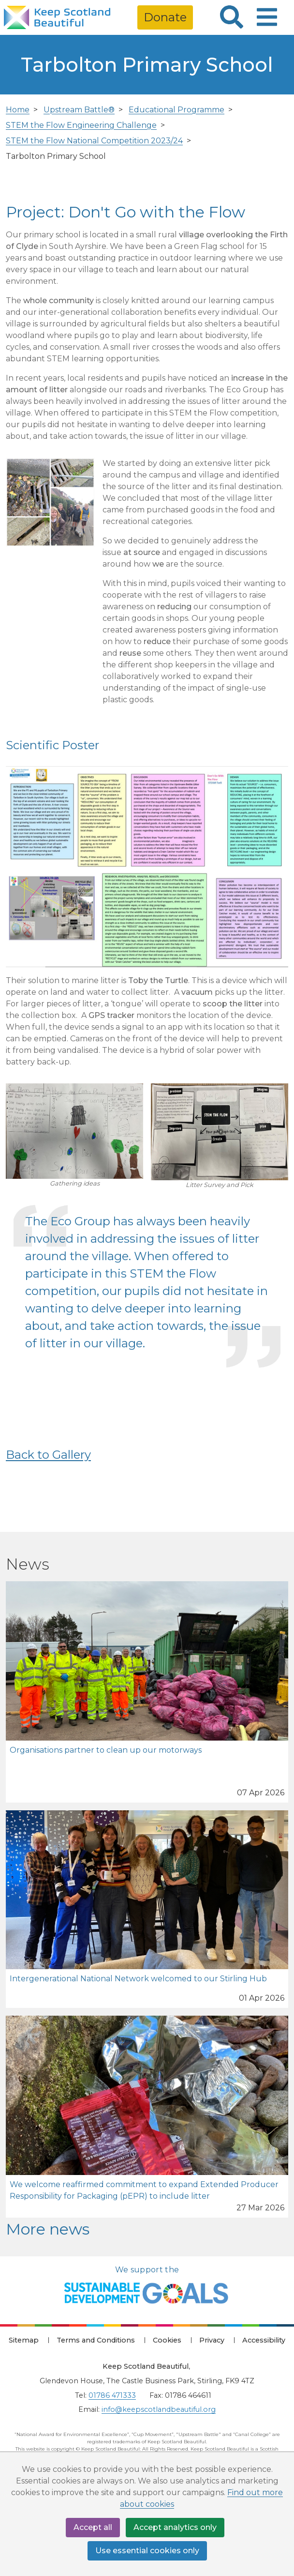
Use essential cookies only (147, 2550)
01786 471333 (112, 2395)
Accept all (93, 2527)
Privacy (211, 2340)
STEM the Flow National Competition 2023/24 (94, 140)
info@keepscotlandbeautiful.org (159, 2409)
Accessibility (263, 2340)
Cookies (167, 2340)
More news (47, 2229)
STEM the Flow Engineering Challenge (81, 125)
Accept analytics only (175, 2527)
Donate (165, 17)
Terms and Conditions (96, 2340)
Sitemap (24, 2340)
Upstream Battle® (79, 109)
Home (17, 109)
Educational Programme (176, 109)
